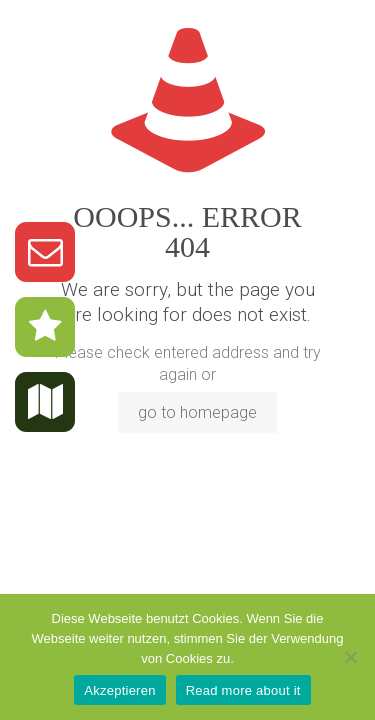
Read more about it (243, 690)
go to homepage (197, 412)
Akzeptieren (119, 690)
